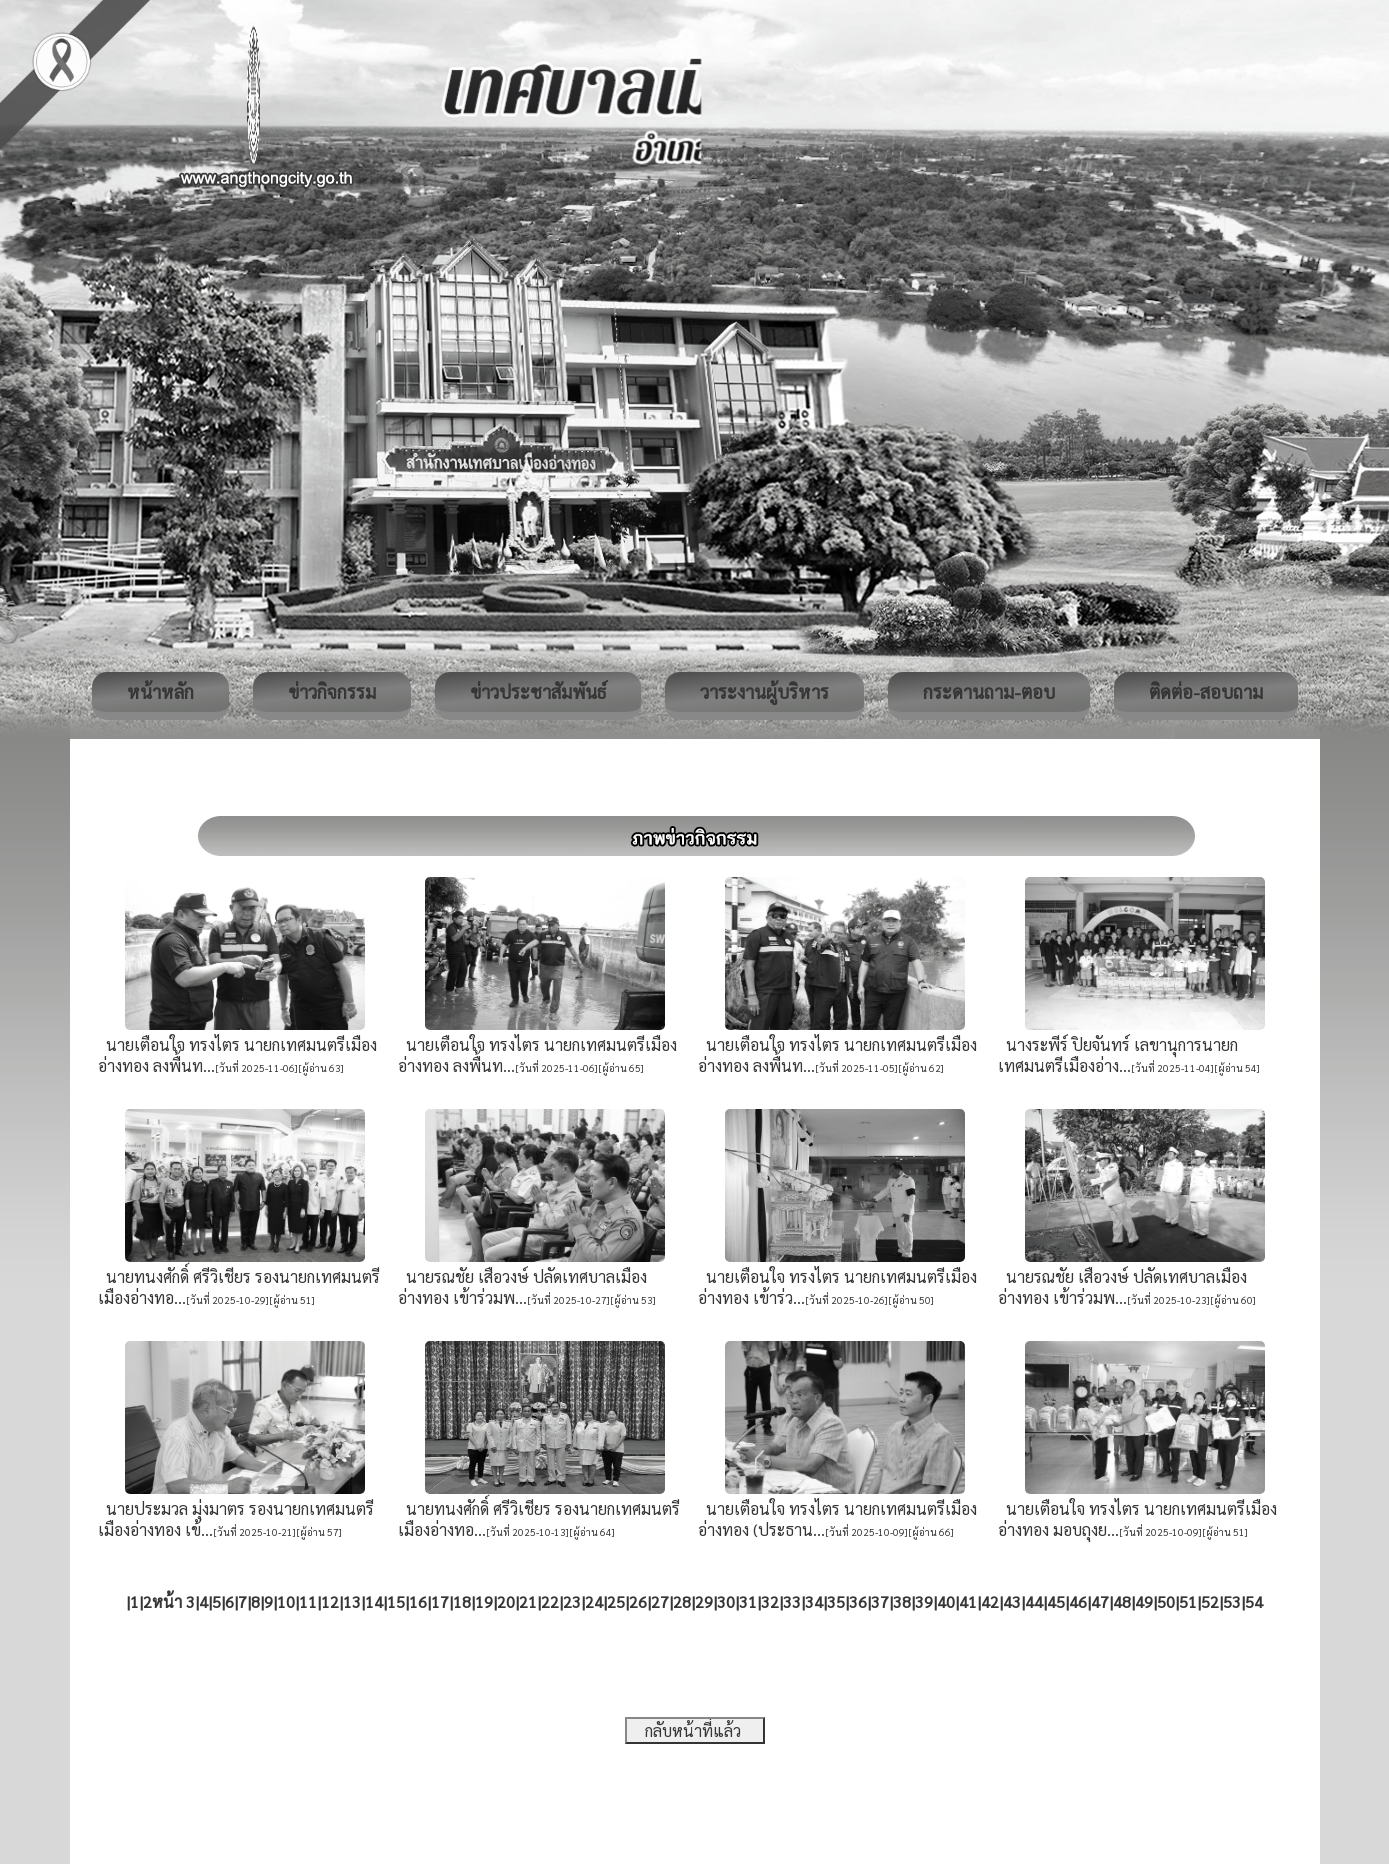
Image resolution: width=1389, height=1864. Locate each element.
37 (880, 1601)
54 (1254, 1601)
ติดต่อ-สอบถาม (1206, 691)
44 (1034, 1601)
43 (1012, 1601)
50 (1166, 1601)
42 (990, 1601)
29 (704, 1601)
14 (374, 1601)
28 (682, 1601)
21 (528, 1601)
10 (286, 1601)
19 (484, 1601)
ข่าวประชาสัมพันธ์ (538, 691)
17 (440, 1601)
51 (1188, 1601)
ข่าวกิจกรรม (332, 691)
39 (924, 1601)
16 (418, 1601)
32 (770, 1601)
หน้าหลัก (160, 691)
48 (1122, 1601)
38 (902, 1601)
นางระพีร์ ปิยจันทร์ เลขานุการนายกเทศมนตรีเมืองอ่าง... (1118, 1055)
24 (594, 1601)
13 (352, 1601)
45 (1056, 1601)
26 (638, 1601)
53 (1232, 1601)
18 (462, 1601)
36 (858, 1601)
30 (726, 1601)
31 (748, 1601)
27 (660, 1601)
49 (1144, 1601)
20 (506, 1601)
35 (836, 1601)
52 (1210, 1601)
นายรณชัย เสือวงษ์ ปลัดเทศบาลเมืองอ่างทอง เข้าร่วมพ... (522, 1287)
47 (1100, 1601)
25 (616, 1601)
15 (396, 1601)
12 (330, 1601)
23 (572, 1601)
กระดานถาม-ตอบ (989, 691)
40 (946, 1601)
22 (550, 1601)
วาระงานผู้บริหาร (764, 691)
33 (792, 1601)
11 (308, 1601)
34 (814, 1601)
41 (968, 1601)
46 (1078, 1601)
